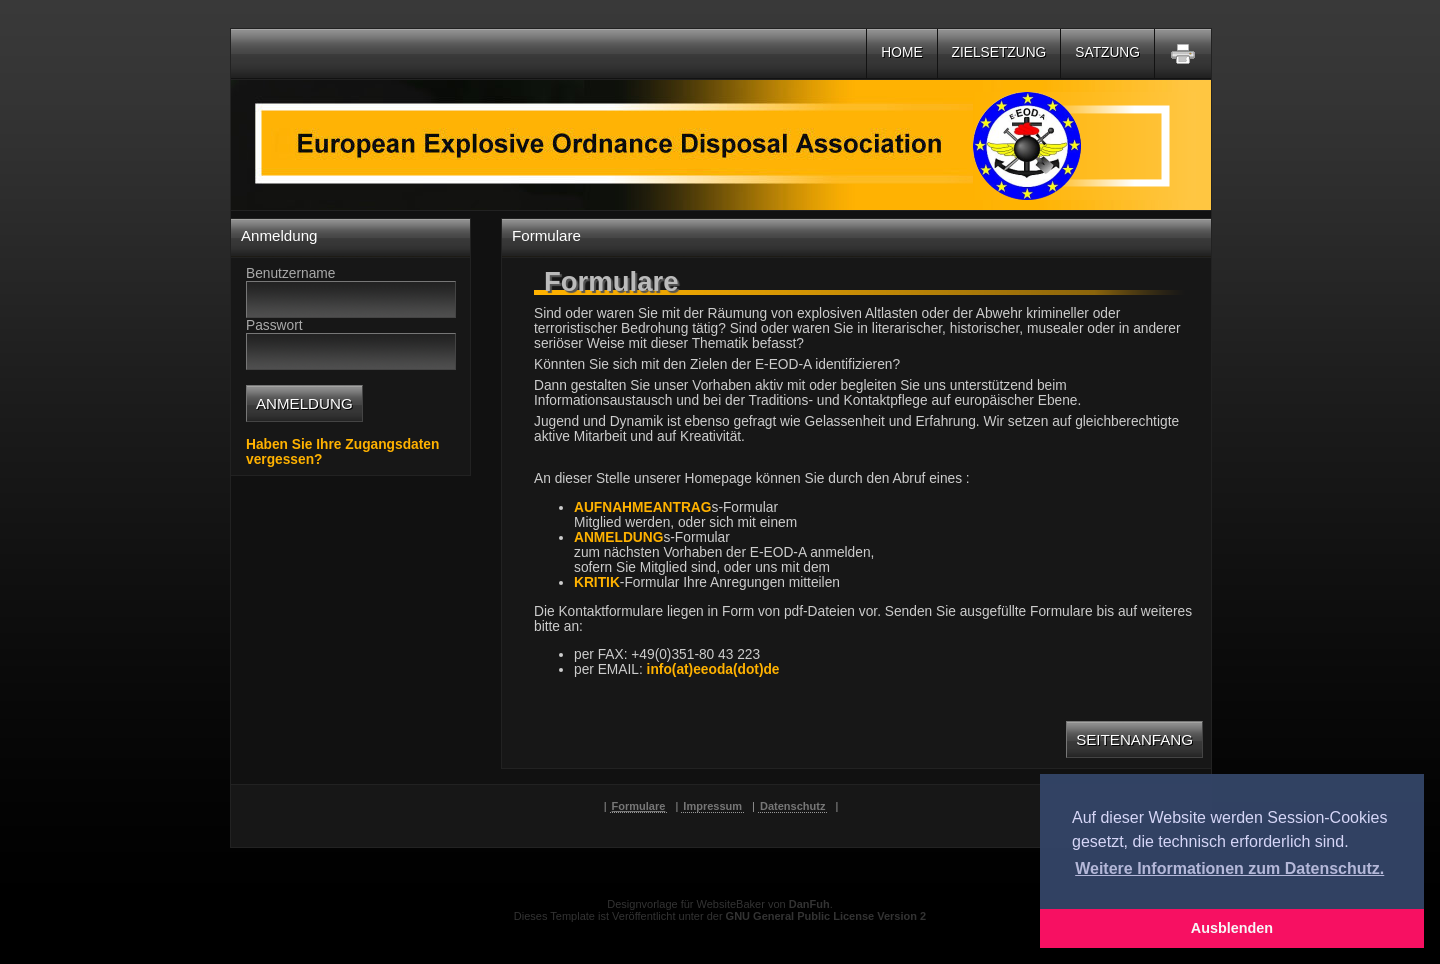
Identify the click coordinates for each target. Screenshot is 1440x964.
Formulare (639, 806)
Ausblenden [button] (1232, 928)
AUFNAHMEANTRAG (643, 507)
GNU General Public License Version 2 (826, 916)
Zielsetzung (999, 52)
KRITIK (597, 582)
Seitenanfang (1134, 739)
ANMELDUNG (618, 537)
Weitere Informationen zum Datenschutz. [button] (1229, 868)
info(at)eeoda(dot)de (713, 669)
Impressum (712, 806)
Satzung (1107, 52)
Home (901, 52)
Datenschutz (792, 806)
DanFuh (809, 904)
